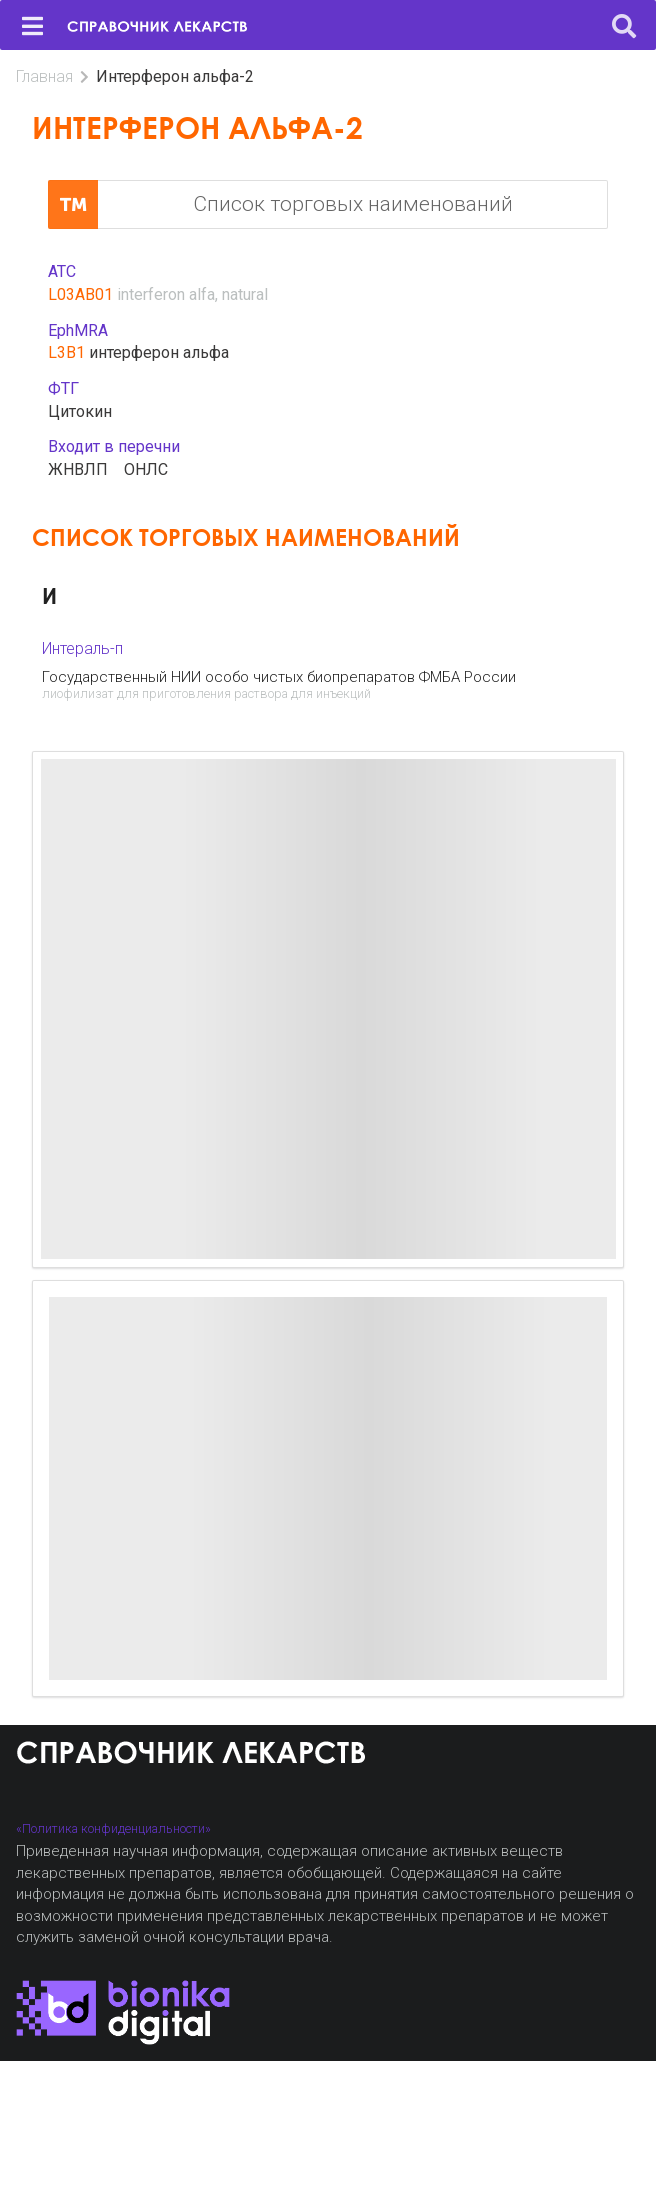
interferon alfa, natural (192, 294)
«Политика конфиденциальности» (113, 1828)
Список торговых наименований (280, 205)
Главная (44, 76)
